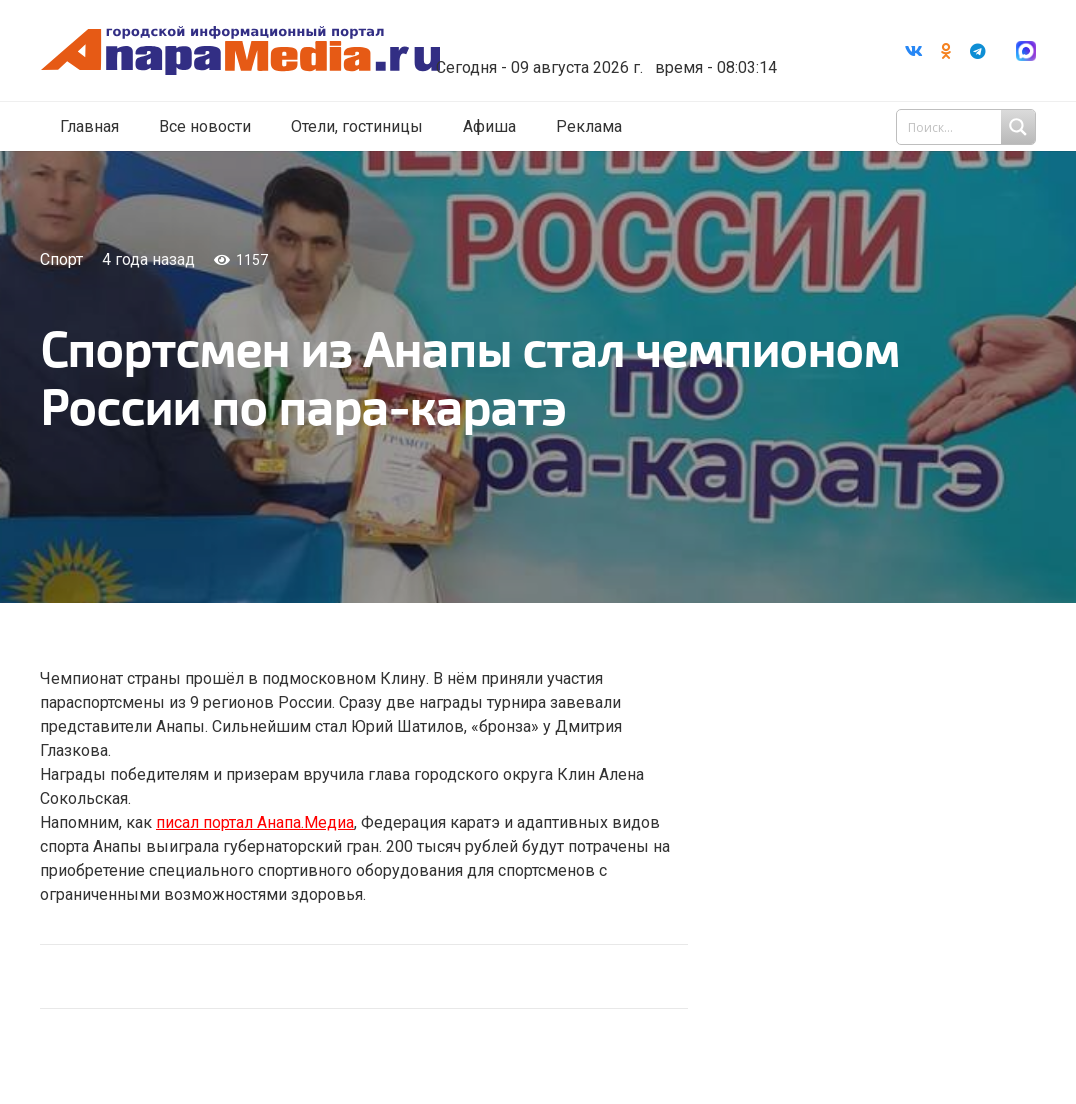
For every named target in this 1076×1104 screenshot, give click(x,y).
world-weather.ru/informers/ (622, 53)
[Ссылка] (263, 51)
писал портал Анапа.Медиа (255, 822)
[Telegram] (978, 51)
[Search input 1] (968, 128)
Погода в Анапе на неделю (622, 35)
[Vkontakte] (914, 51)
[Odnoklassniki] (946, 51)
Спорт (61, 259)
